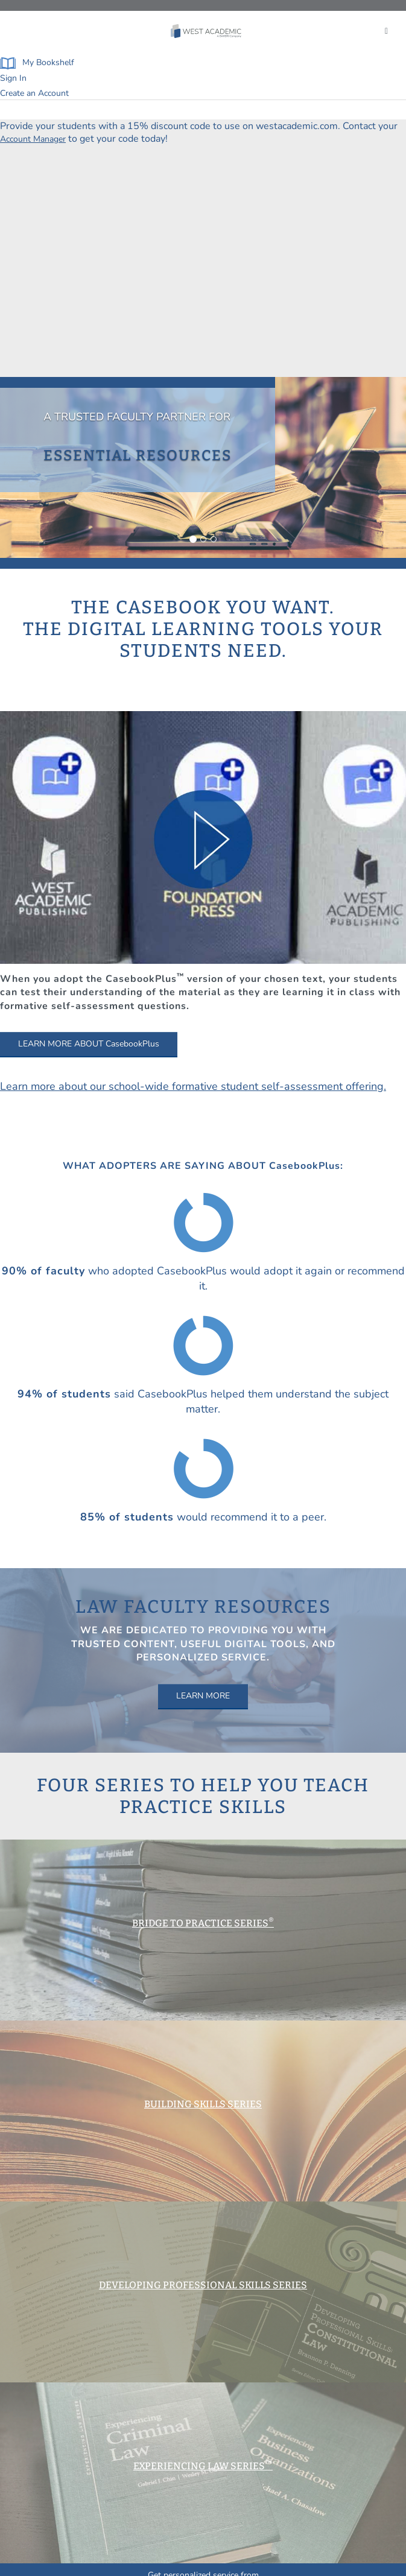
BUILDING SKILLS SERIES (203, 2104)
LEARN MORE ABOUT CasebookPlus (88, 1043)
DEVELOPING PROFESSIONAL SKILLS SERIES (203, 2285)
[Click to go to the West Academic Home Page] (206, 31)
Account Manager (33, 139)
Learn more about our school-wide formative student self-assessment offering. (193, 1086)
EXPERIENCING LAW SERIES (203, 2466)
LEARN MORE (203, 1695)
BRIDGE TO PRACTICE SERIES (203, 1923)
